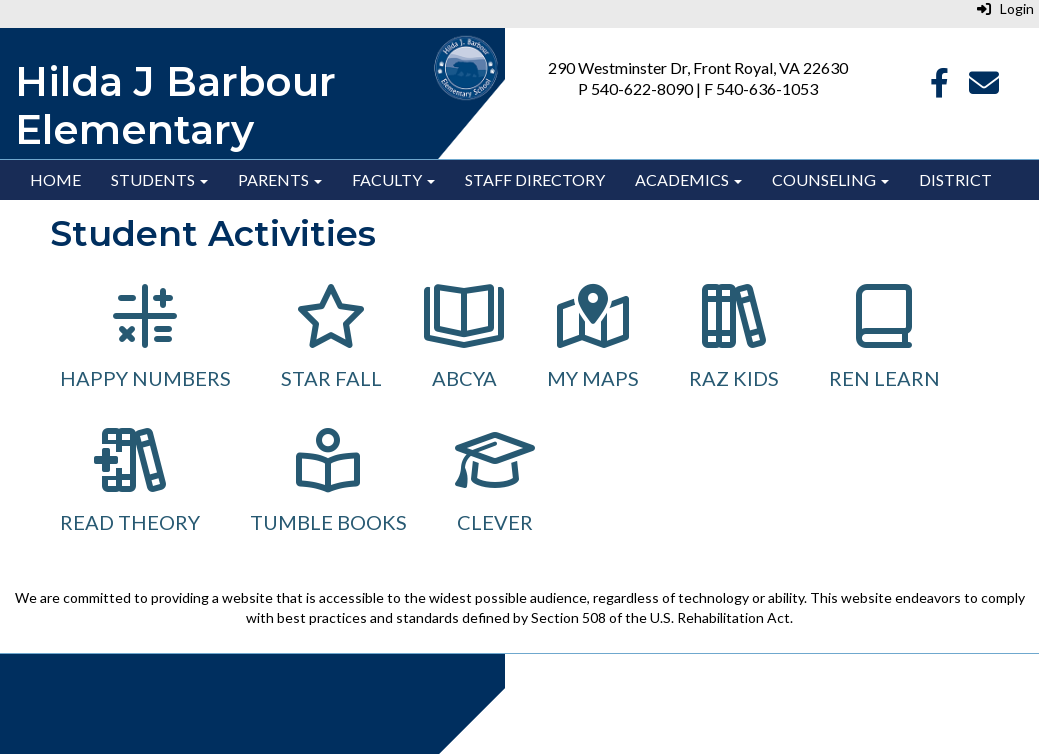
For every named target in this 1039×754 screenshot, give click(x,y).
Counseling (830, 179)
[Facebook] (939, 87)
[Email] (984, 87)
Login (1005, 8)
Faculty (393, 179)
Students (159, 179)
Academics (688, 179)
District (955, 179)
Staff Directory (535, 179)
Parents (280, 179)
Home (55, 179)
